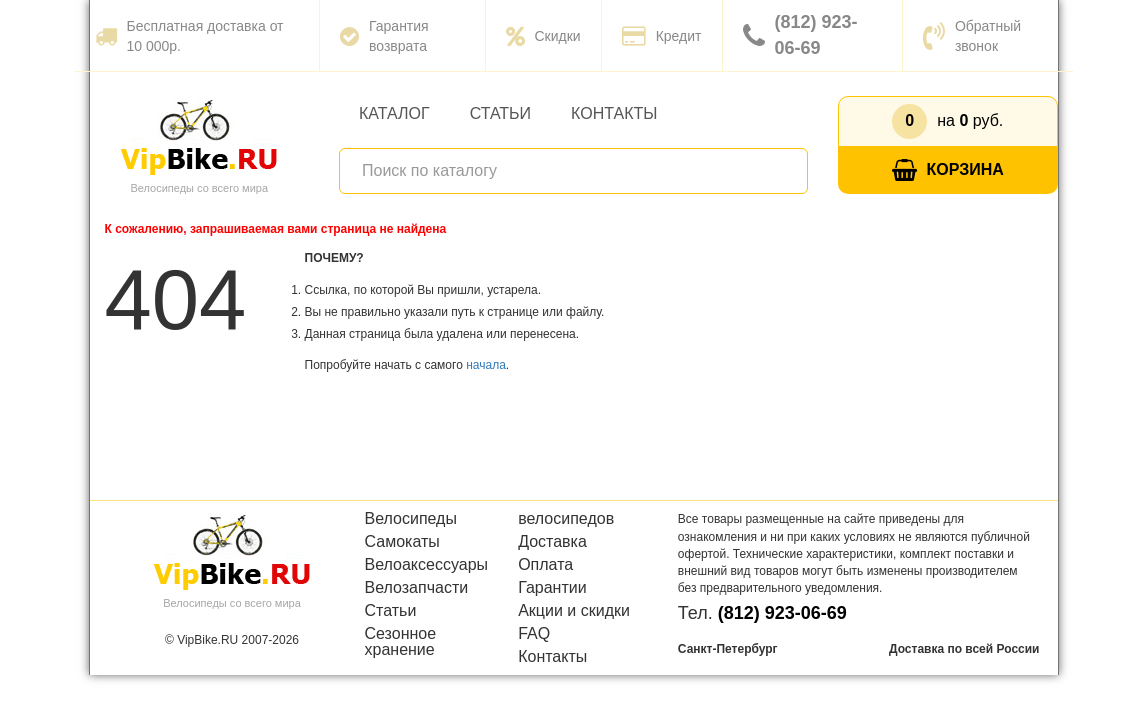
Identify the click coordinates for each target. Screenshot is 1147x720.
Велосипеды (411, 519)
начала (486, 365)
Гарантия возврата (384, 36)
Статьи (500, 113)
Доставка (552, 542)
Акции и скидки (574, 611)
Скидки (543, 36)
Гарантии (552, 588)
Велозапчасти (417, 588)
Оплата (545, 565)
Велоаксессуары (427, 565)
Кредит (662, 36)
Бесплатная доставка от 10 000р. (189, 36)
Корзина (948, 170)
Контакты (614, 113)
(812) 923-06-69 (800, 35)
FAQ (534, 634)
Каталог (394, 113)
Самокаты (402, 542)
